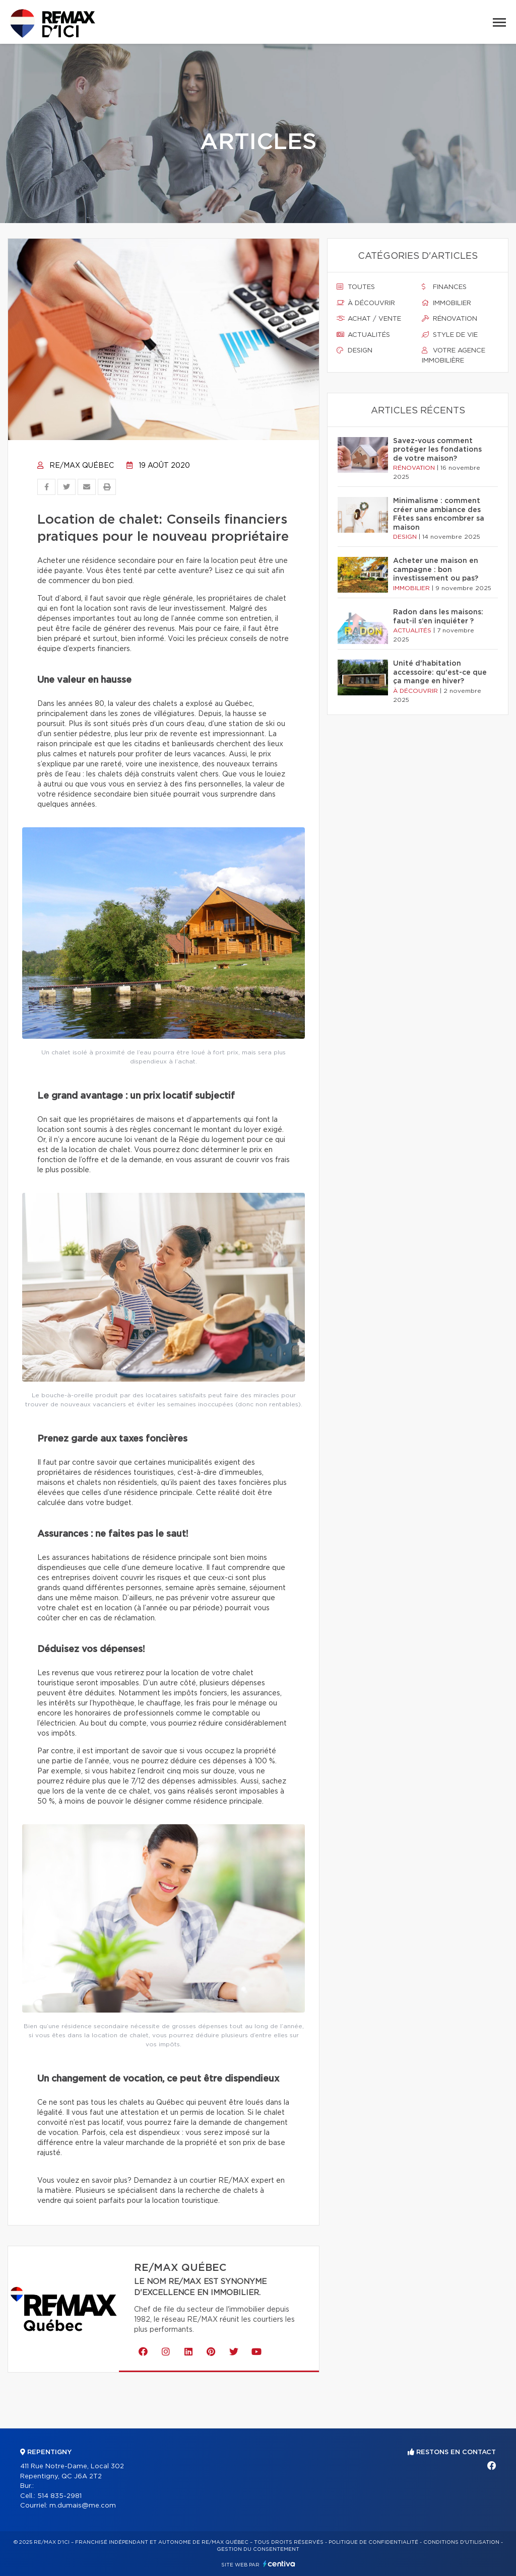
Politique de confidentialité (373, 2542)
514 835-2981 (59, 2496)
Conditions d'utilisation (461, 2542)
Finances (444, 287)
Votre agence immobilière (453, 355)
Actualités (363, 334)
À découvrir (366, 303)
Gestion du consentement (258, 2549)
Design (354, 350)
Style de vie (450, 334)
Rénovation (449, 318)
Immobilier (446, 303)
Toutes (356, 287)
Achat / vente (369, 318)
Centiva (279, 2563)
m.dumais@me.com (82, 2505)
